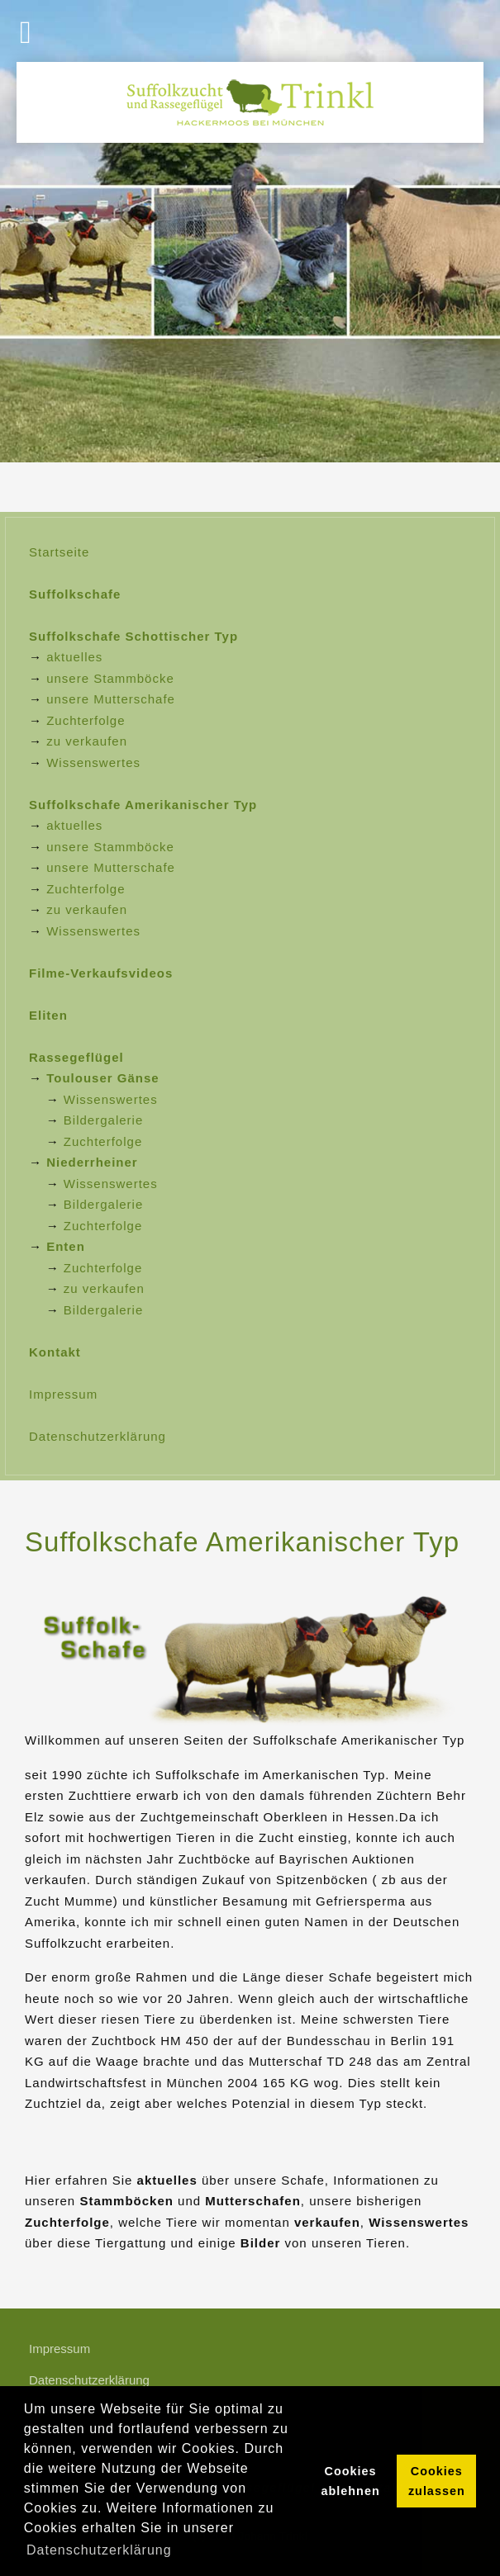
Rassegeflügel (76, 1057)
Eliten (48, 1015)
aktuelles (74, 657)
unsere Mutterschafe (110, 699)
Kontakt (55, 1352)
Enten (65, 1246)
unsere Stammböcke (110, 678)
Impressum (63, 1394)
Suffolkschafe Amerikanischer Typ (143, 805)
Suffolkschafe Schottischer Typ (133, 636)
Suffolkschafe (75, 594)
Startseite (59, 552)
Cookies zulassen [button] (436, 2481)
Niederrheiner (92, 1162)
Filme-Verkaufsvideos (101, 973)
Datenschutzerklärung (97, 1436)
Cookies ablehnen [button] (350, 2481)
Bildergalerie (103, 1120)
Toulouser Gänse (102, 1078)
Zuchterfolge (85, 720)
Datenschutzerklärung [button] (99, 2550)
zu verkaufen (86, 741)
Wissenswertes (93, 762)
